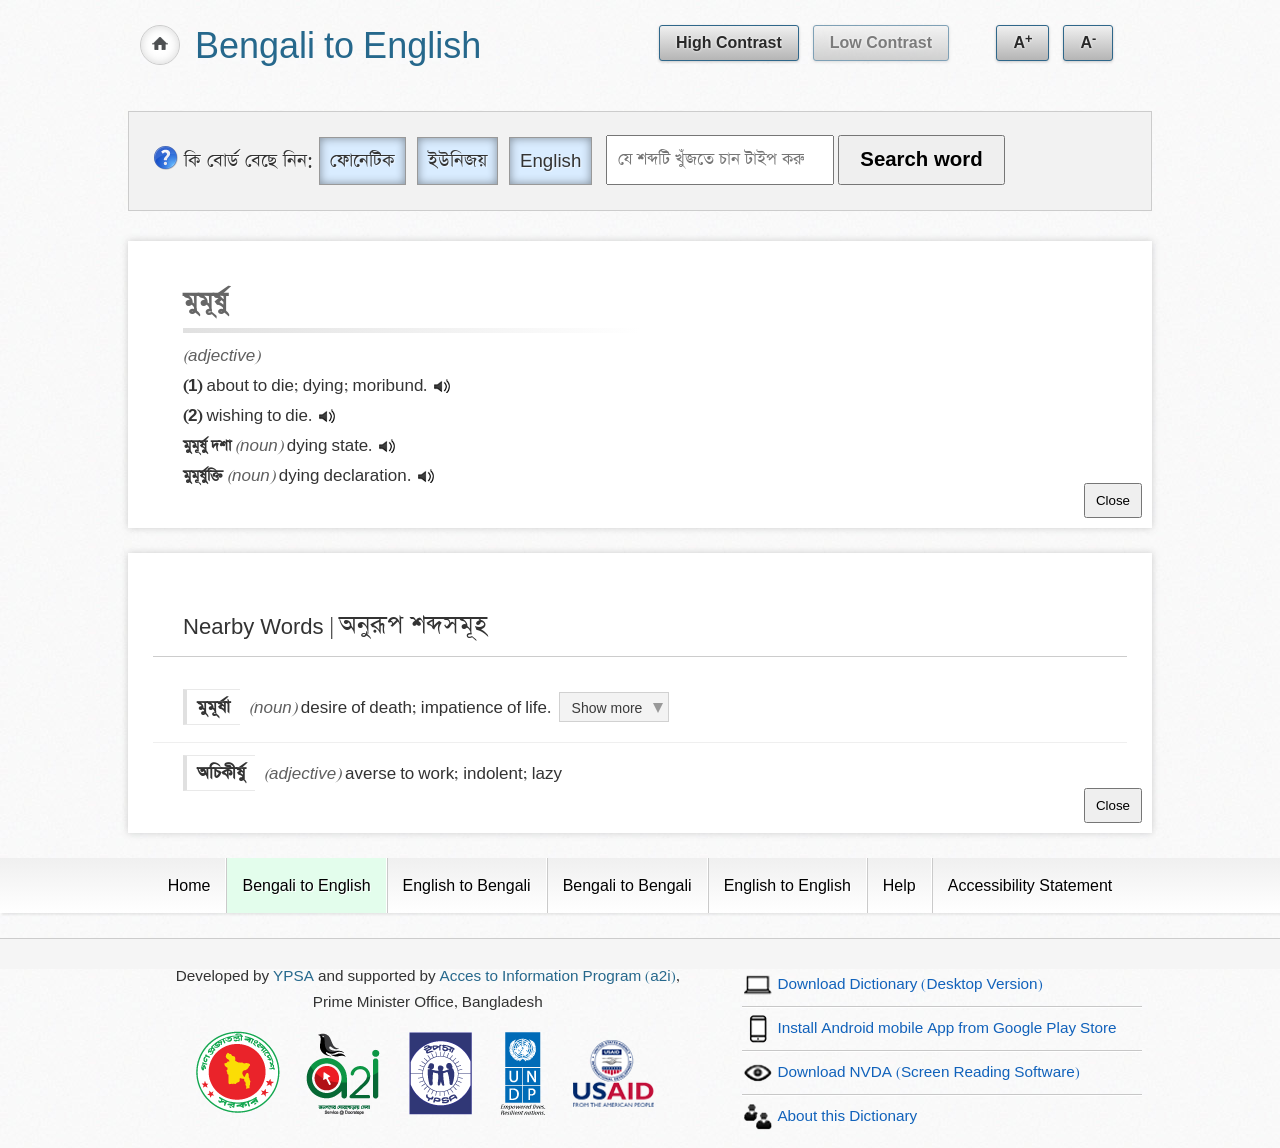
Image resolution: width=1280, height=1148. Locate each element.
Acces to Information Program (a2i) (558, 976)
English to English (787, 885)
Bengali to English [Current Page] (306, 885)
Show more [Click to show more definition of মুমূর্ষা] (607, 708)
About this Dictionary (847, 1116)
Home (189, 885)
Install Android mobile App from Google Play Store (946, 1028)
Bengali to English (338, 48)
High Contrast (729, 42)
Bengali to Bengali (627, 885)
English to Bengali (467, 885)
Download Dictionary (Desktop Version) (909, 984)
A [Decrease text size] (1088, 41)
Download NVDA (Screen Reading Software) (928, 1072)
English (550, 160)
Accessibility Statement (1030, 885)
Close (1113, 500)
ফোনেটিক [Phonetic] (362, 160)
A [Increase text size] (1022, 41)
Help (899, 885)
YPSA (293, 976)
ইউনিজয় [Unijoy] (457, 160)
